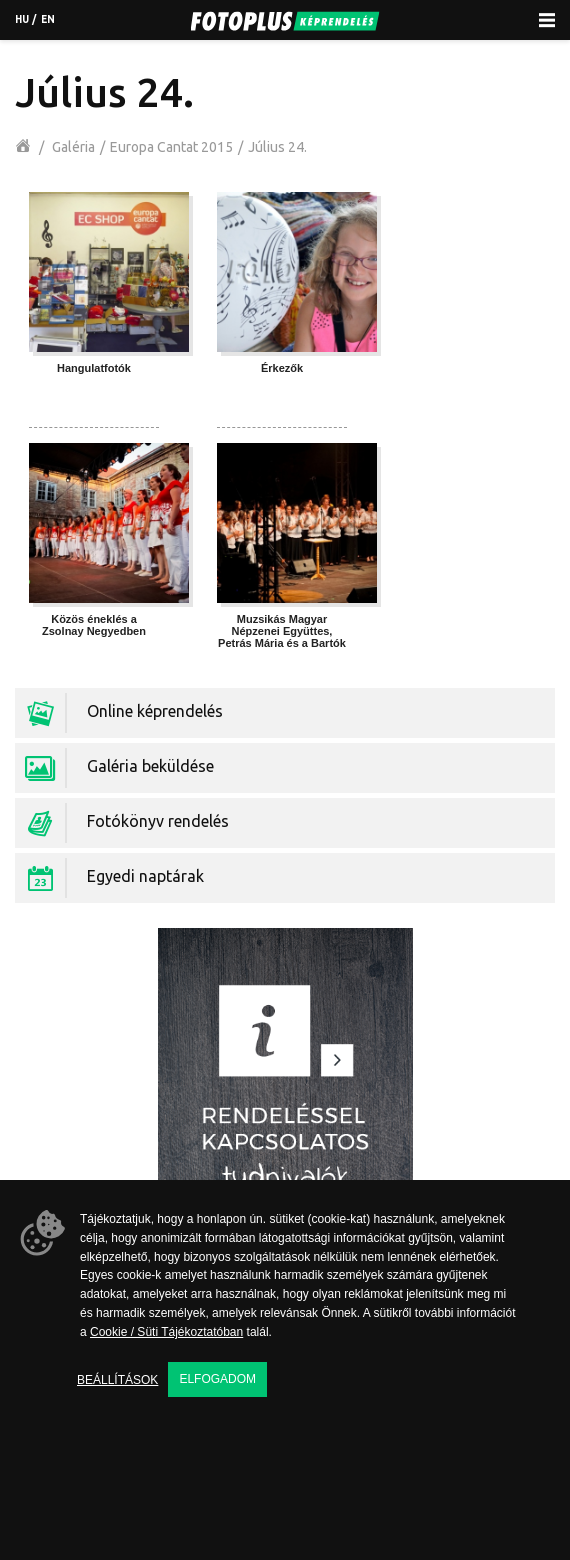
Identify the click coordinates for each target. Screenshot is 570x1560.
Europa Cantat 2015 (171, 147)
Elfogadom (217, 1379)
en (48, 19)
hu (22, 19)
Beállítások (117, 1380)
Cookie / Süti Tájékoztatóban (166, 1332)
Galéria (73, 147)
